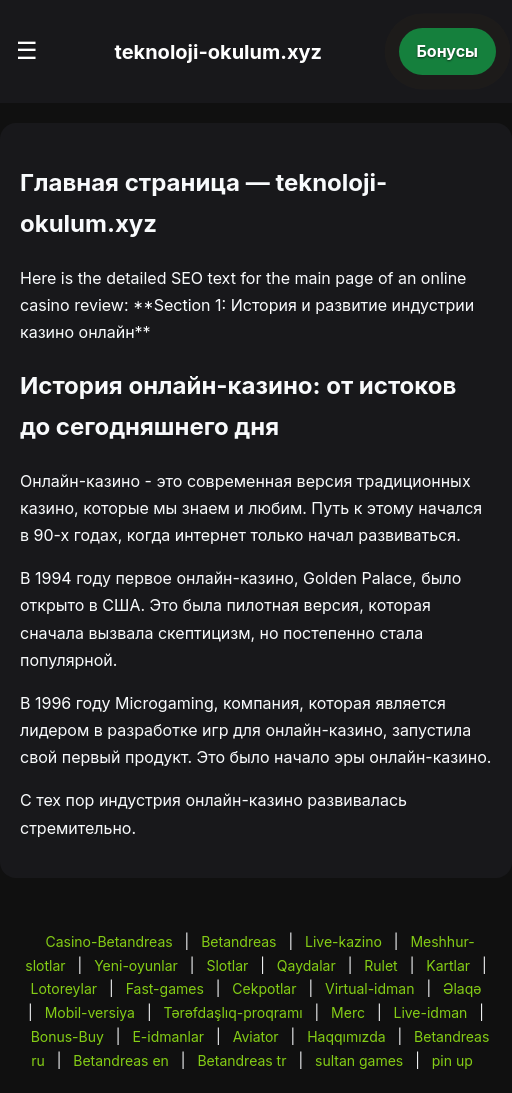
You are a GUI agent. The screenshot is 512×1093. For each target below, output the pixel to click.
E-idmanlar (168, 1036)
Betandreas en (121, 1060)
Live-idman (430, 1012)
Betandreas (238, 941)
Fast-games (165, 988)
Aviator (256, 1036)
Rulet (380, 965)
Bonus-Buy (67, 1036)
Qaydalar (306, 965)
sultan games (359, 1060)
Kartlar (448, 965)
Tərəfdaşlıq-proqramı (232, 1012)
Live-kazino (343, 941)
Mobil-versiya (90, 1012)
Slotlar (227, 965)
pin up (452, 1060)
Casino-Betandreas (108, 941)
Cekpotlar (264, 988)
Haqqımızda (346, 1036)
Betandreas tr (241, 1060)
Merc (348, 1012)
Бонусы (448, 51)
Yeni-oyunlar (136, 965)
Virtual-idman (369, 988)
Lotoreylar (64, 988)
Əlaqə (462, 988)
